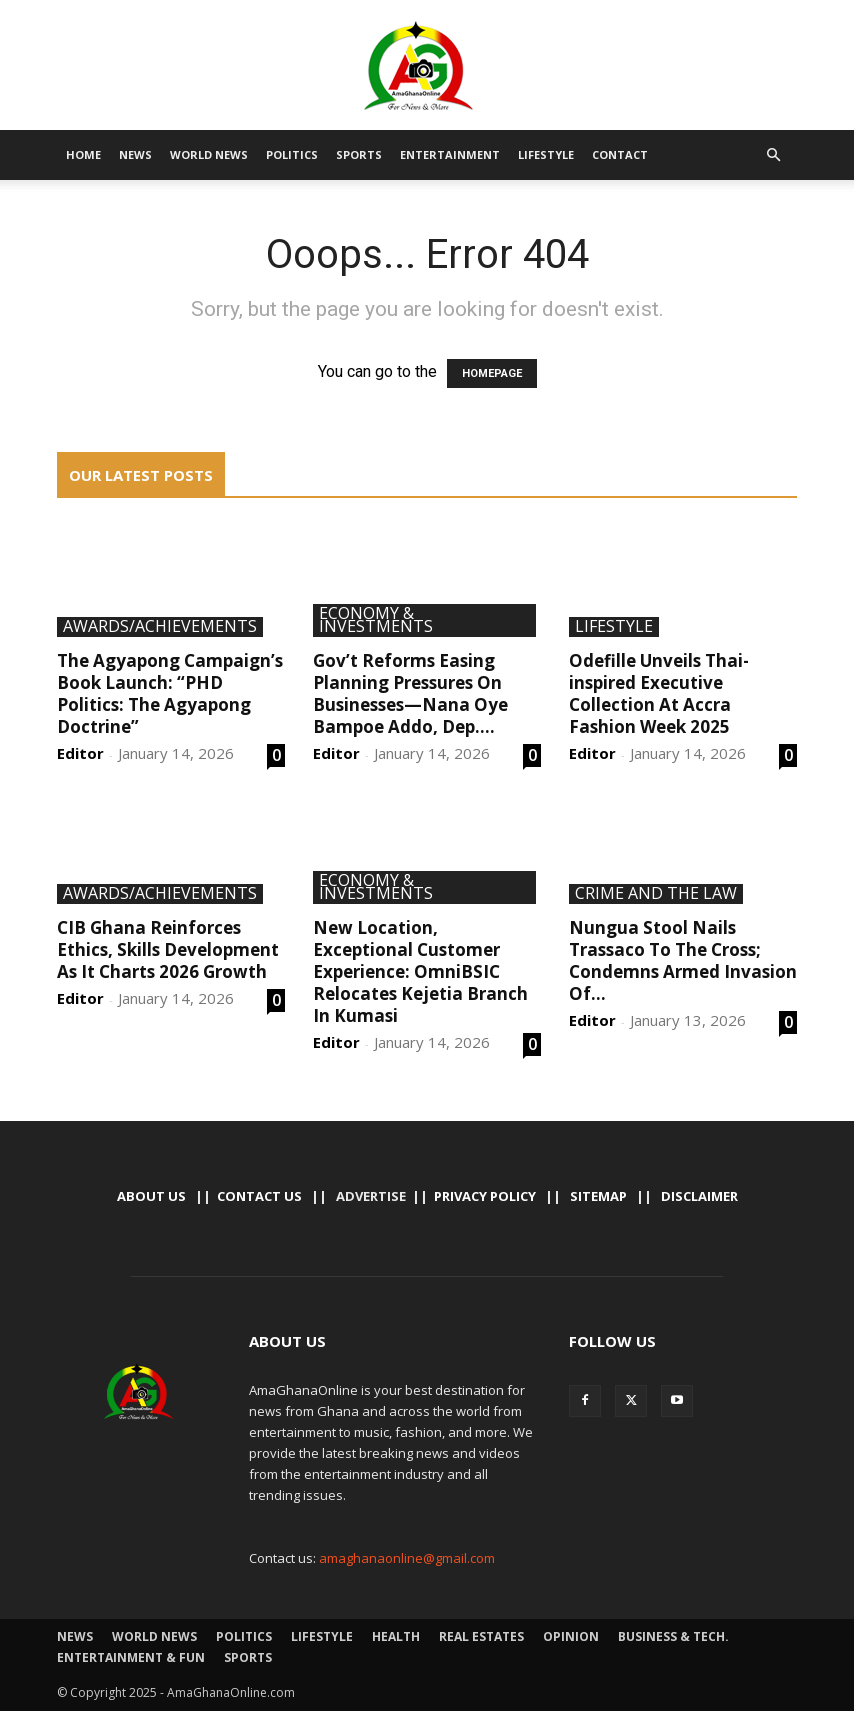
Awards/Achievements (160, 627)
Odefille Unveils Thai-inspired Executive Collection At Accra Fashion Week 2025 (659, 693)
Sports (359, 154)
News (135, 154)
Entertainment (450, 154)
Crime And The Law (656, 894)
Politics (292, 154)
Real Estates (481, 1636)
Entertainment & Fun (131, 1657)
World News (209, 154)
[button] (773, 155)
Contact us (259, 1196)
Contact (620, 154)
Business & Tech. (673, 1636)
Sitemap (598, 1196)
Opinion (571, 1636)
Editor (80, 753)
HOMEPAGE (492, 373)
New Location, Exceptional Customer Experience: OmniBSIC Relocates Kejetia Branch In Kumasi (420, 971)
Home (83, 154)
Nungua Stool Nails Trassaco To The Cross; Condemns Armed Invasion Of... (683, 960)
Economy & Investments (376, 620)
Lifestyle (546, 154)
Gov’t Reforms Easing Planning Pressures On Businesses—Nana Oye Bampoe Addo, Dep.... (410, 693)
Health (396, 1636)
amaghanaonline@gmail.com (407, 1558)
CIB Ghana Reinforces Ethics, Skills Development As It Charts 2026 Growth (168, 949)
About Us (151, 1196)
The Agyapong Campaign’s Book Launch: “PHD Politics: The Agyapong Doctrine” (170, 693)
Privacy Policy (485, 1196)
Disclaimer (699, 1196)
